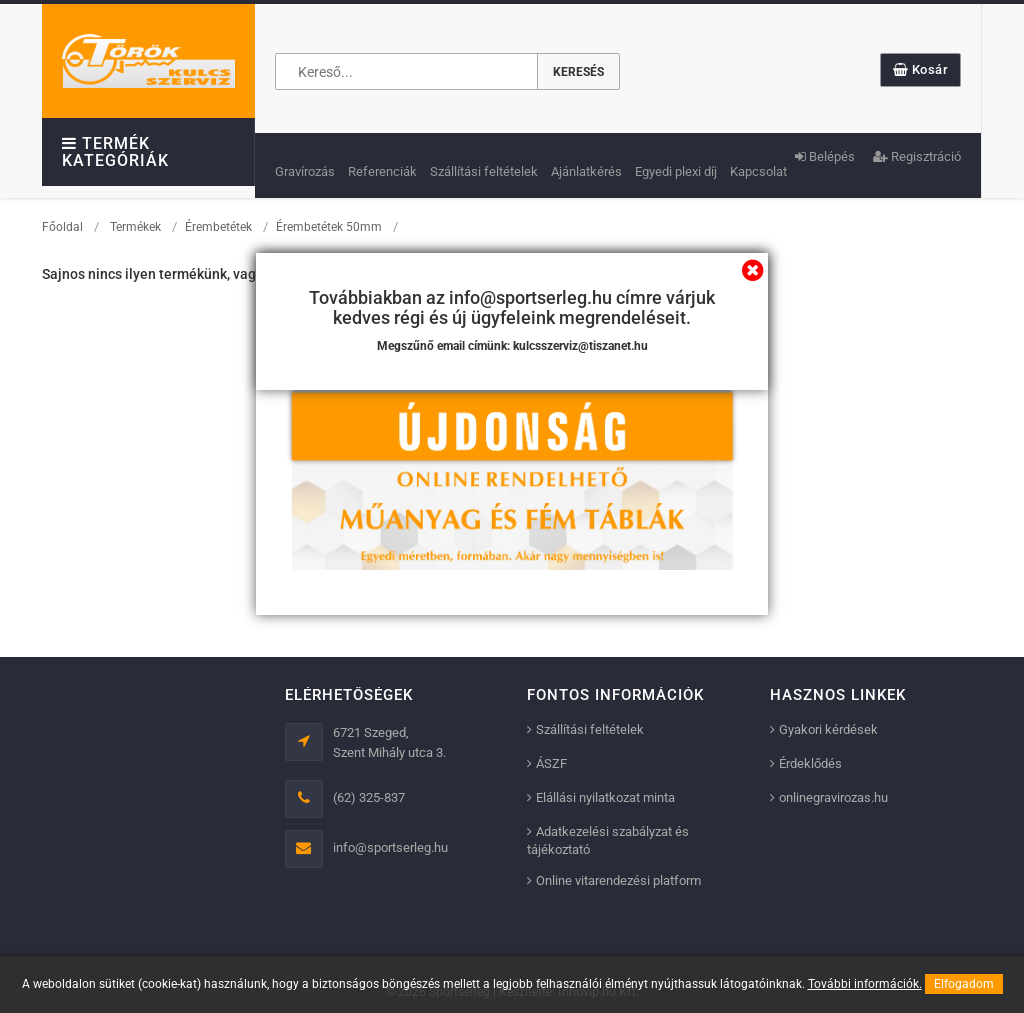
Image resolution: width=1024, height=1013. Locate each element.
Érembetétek (218, 227)
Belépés (825, 156)
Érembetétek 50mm (329, 227)
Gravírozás (305, 171)
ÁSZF (551, 763)
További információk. (865, 984)
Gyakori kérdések (828, 729)
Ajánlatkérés (586, 171)
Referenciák (382, 171)
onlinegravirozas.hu (833, 797)
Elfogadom (964, 984)
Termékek (135, 227)
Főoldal (62, 227)
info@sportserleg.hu (390, 847)
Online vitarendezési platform (618, 880)
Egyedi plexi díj (676, 171)
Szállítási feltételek (484, 171)
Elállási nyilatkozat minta (605, 797)
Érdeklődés (810, 763)
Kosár (921, 69)
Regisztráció (917, 156)
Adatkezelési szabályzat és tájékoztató (608, 840)
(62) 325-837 (369, 797)
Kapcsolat (758, 171)
